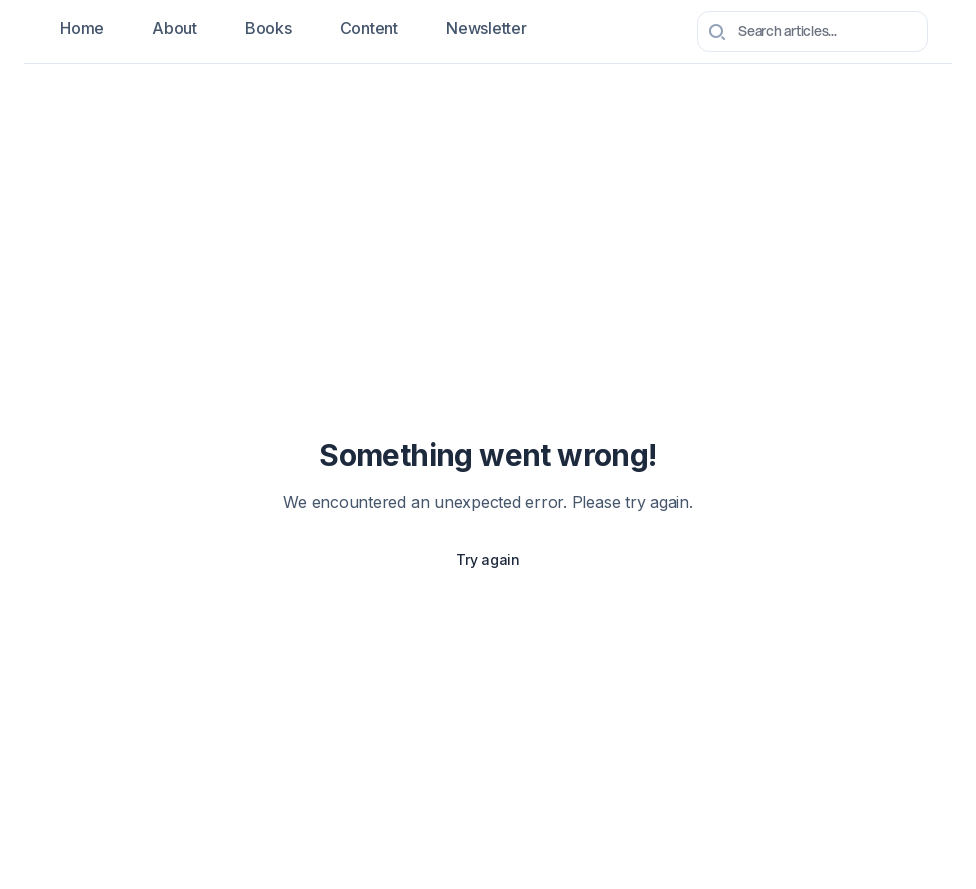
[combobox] (812, 31)
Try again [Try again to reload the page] (488, 559)
